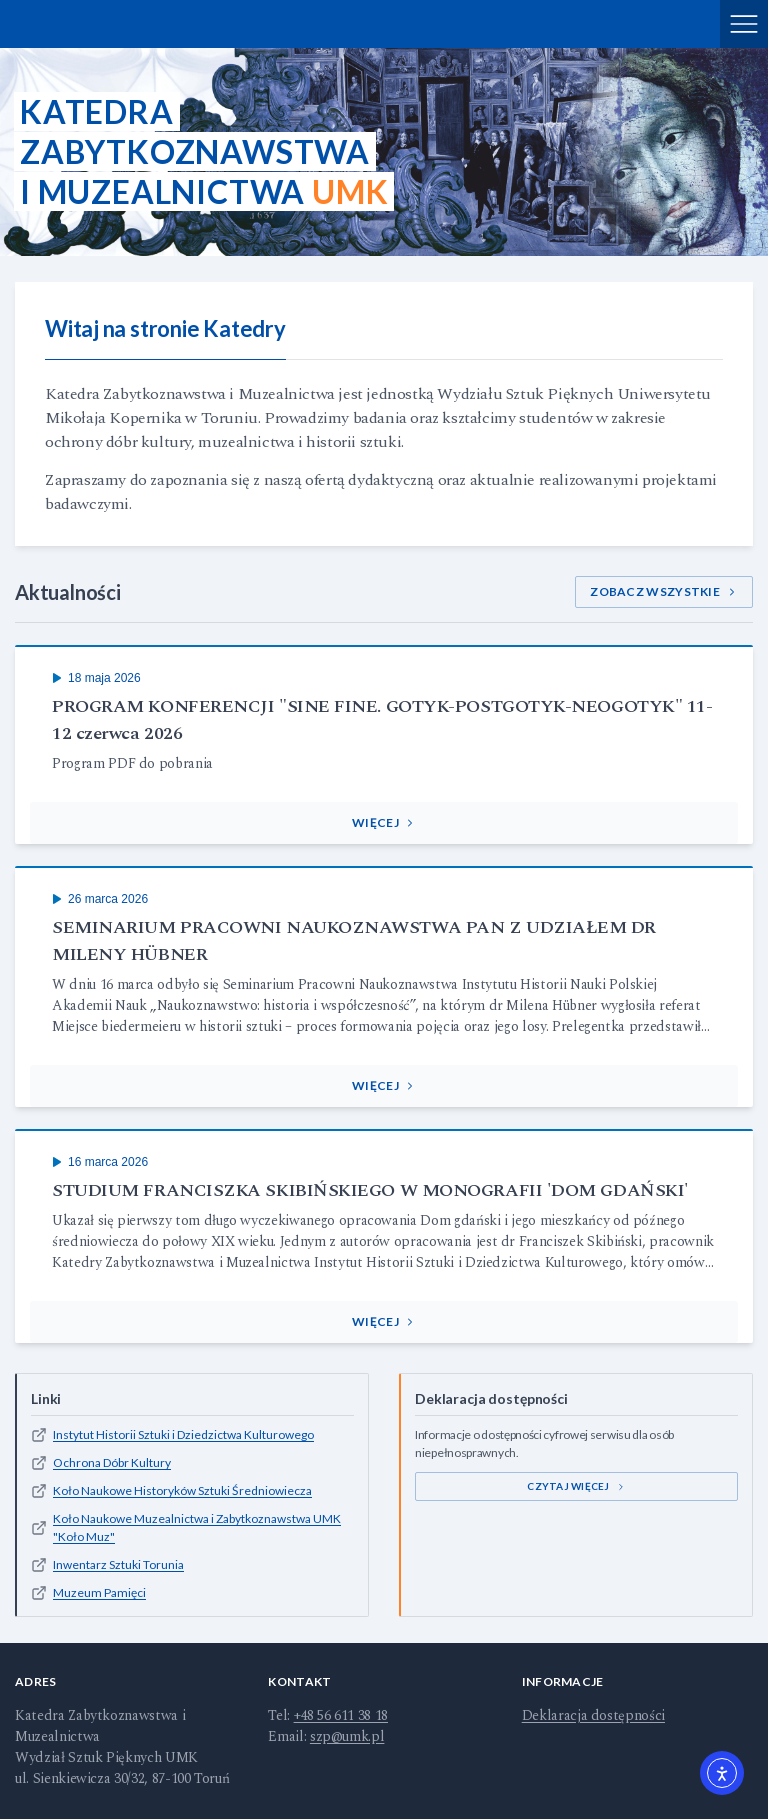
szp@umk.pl (347, 1736)
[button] (384, 823)
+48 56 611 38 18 (341, 1715)
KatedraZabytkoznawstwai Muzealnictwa (204, 151)
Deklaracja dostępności (593, 1715)
